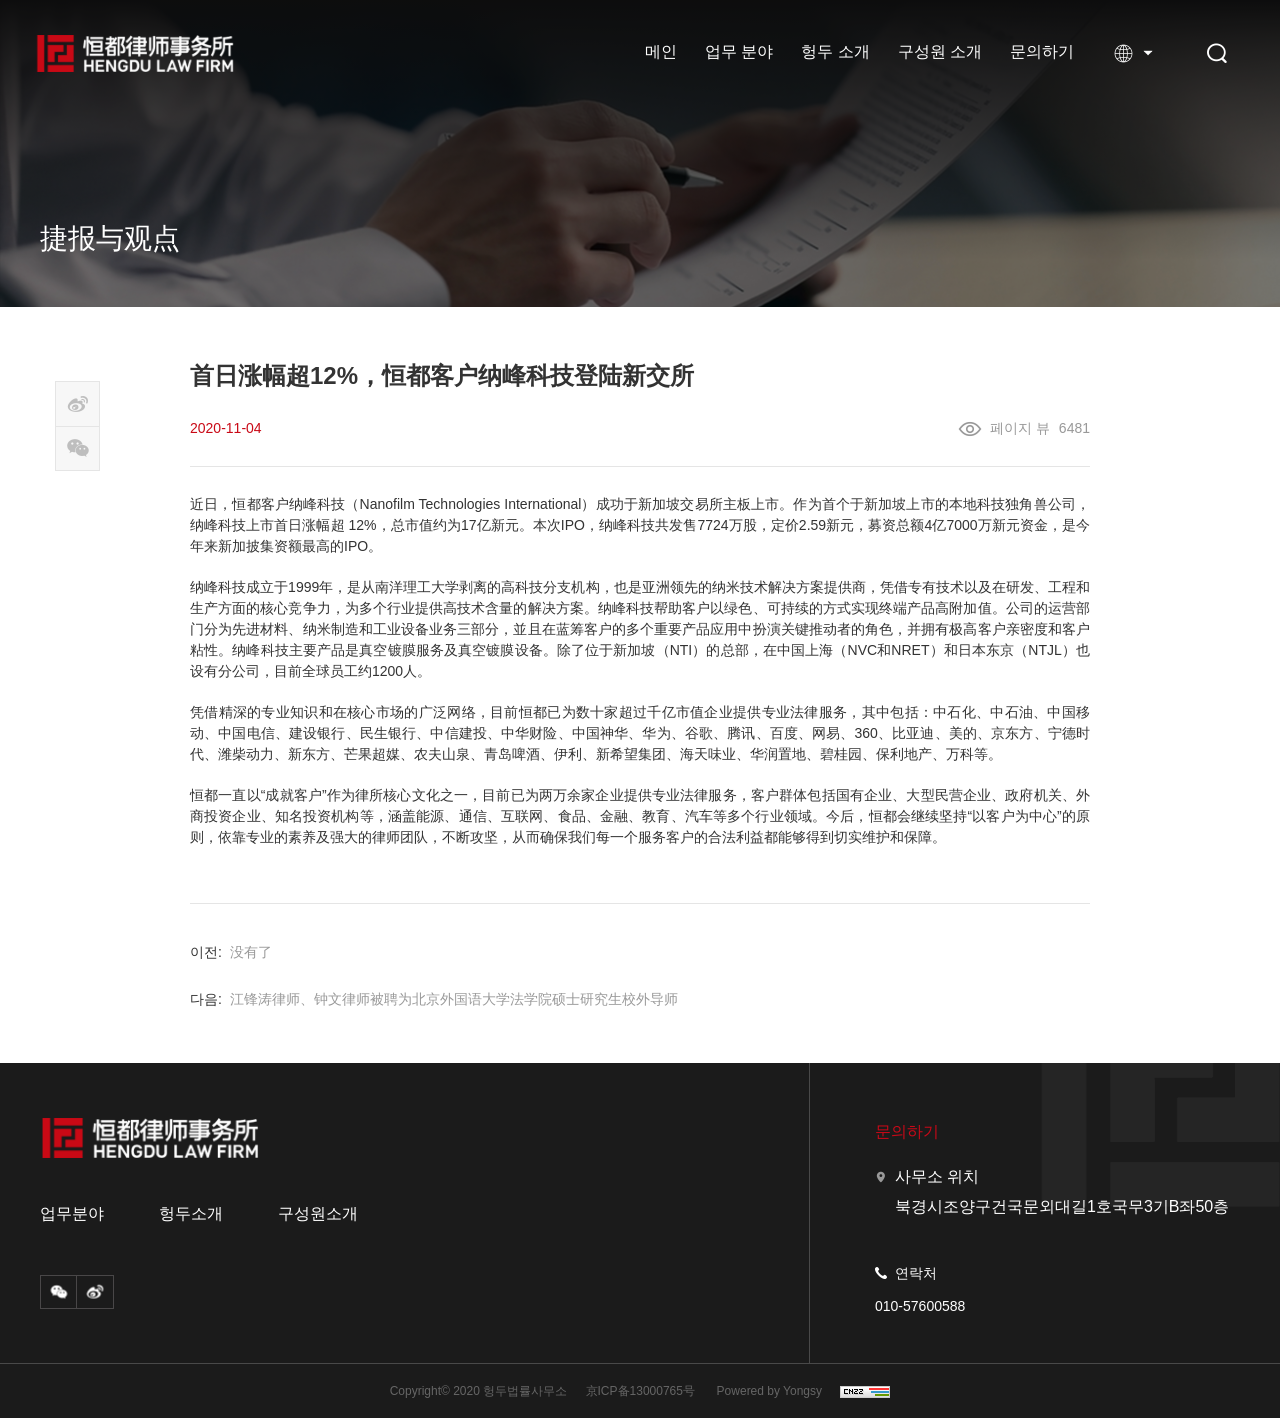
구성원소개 (318, 1214)
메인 (661, 51)
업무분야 (72, 1214)
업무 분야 (739, 51)
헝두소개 (191, 1214)
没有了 (251, 952)
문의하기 (1042, 51)
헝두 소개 (835, 51)
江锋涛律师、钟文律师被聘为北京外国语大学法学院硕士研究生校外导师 (454, 999)
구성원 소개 (940, 51)
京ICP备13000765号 (640, 1391)
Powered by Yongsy (769, 1391)
